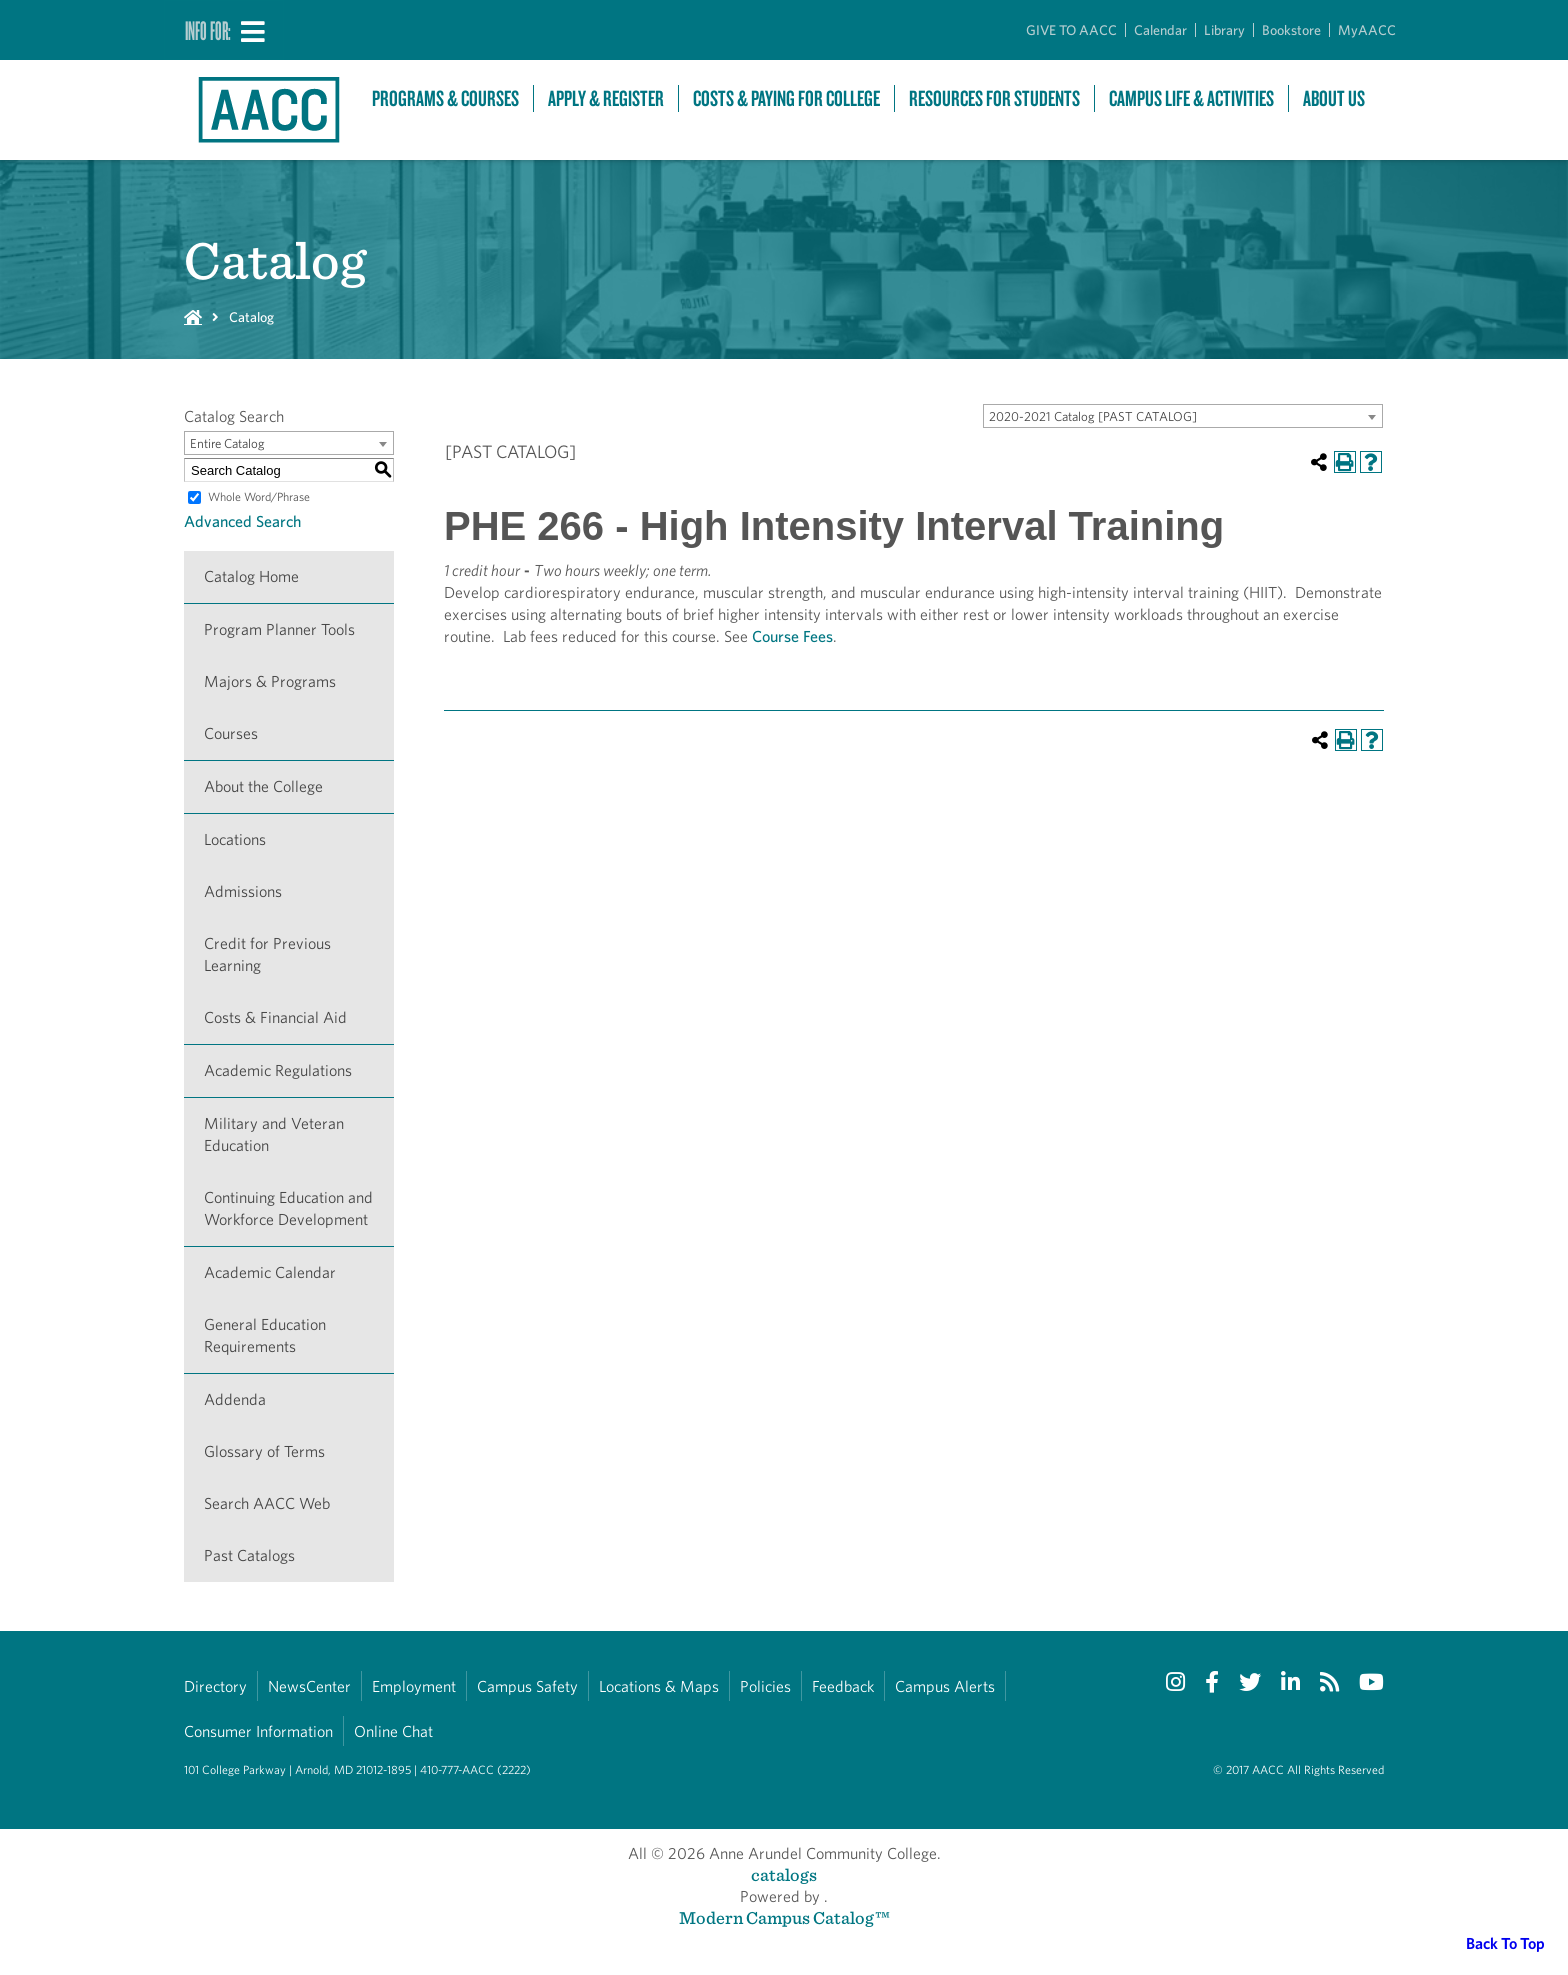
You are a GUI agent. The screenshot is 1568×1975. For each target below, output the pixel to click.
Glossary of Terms (264, 1451)
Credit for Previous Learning (267, 954)
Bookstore (1291, 30)
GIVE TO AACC (1071, 30)
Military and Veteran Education (274, 1134)
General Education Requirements (265, 1335)
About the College (263, 786)
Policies (765, 1686)
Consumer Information (258, 1731)
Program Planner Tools (279, 629)
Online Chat (393, 1731)
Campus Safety (527, 1686)
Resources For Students (994, 98)
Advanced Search (242, 521)
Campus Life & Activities (1191, 98)
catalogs (784, 1874)
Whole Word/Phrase (259, 496)
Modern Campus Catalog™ (784, 1917)
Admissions (243, 891)
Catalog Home (251, 576)
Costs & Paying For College (786, 98)
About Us (1334, 98)
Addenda (235, 1399)
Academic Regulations (278, 1070)
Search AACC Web (267, 1503)
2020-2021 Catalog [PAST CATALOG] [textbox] (1093, 416)
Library (1224, 30)
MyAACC (1367, 30)
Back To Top (1505, 1943)
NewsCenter (309, 1686)
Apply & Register (606, 98)
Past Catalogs (249, 1555)
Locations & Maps (659, 1686)
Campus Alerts (945, 1686)
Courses (231, 733)
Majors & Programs (270, 681)
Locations (235, 839)
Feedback (843, 1686)
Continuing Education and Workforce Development (288, 1208)
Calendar (1160, 30)
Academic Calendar (270, 1272)
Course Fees (792, 636)
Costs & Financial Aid (275, 1017)
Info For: (208, 30)
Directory (215, 1686)
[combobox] (1183, 416)
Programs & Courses (445, 98)
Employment (414, 1686)
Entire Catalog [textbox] (227, 443)
